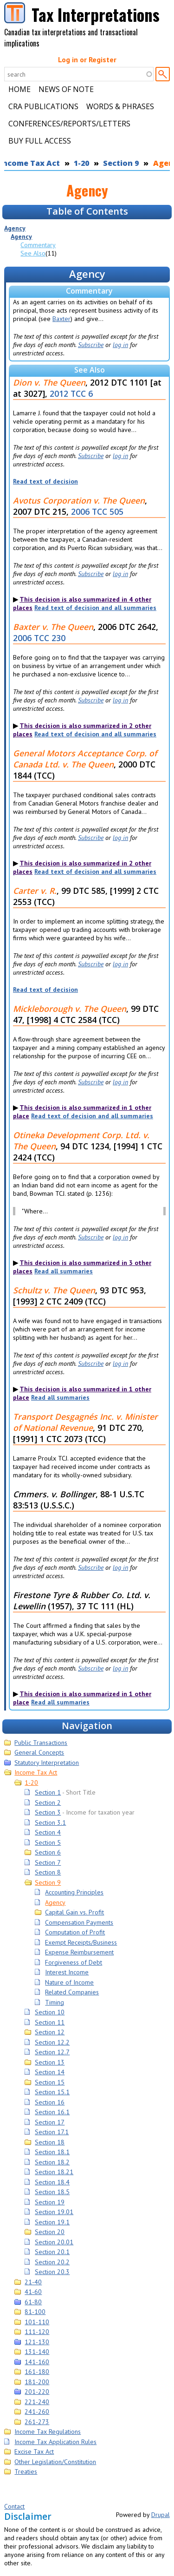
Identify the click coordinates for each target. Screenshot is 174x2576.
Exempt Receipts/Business (81, 1942)
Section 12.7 (52, 2052)
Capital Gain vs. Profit (74, 1912)
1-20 (81, 163)
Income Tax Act (35, 1772)
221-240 (37, 2402)
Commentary (38, 245)
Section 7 (48, 1862)
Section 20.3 (52, 2272)
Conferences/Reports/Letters (69, 123)
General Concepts (39, 1752)
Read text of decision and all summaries (95, 607)
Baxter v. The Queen (53, 626)
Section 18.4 (52, 2182)
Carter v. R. (35, 890)
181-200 (37, 2382)
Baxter (61, 319)
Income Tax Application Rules (55, 2442)
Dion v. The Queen (49, 382)
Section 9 (121, 163)
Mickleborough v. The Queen (69, 1008)
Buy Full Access (39, 141)
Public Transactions (40, 1742)
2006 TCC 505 (97, 511)
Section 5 (48, 1842)
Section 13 (49, 2062)
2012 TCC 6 (71, 393)
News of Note (66, 89)
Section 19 (49, 2202)
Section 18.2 (52, 2162)
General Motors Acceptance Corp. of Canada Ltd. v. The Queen (85, 758)
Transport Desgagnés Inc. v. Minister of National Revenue (85, 1422)
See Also (32, 253)
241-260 (37, 2411)
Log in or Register (87, 59)
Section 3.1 (50, 1822)
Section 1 (48, 1792)
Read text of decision (45, 481)
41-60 (33, 2292)
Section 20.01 (54, 2242)
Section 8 (48, 1872)
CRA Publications (43, 106)
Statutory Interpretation (46, 1762)
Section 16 (49, 2102)
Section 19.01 (54, 2212)
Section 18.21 (54, 2172)
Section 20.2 (52, 2262)
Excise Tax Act (34, 2451)
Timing (54, 2002)
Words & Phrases (120, 106)
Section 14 (49, 2072)
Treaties (25, 2471)
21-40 (33, 2282)
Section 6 (48, 1852)
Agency (15, 228)
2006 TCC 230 (39, 637)
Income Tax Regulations (47, 2431)
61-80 (33, 2302)
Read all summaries (63, 1271)
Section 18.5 (52, 2192)
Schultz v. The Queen (54, 1290)
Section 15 (49, 2082)
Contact (14, 2506)
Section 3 (48, 1812)
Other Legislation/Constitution (55, 2462)
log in (120, 345)
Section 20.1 (52, 2252)
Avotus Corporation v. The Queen (79, 500)
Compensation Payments (79, 1922)
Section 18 (49, 2142)
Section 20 (49, 2232)
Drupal (160, 2514)
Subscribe (90, 345)
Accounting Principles (74, 1892)
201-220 (37, 2391)
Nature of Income (69, 1982)
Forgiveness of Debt (73, 1962)
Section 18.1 (52, 2152)
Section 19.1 (52, 2222)
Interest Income (67, 1972)
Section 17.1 (52, 2132)
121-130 (37, 2342)
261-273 (37, 2422)
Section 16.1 (52, 2112)
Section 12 (49, 2032)
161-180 (37, 2371)
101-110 (37, 2322)
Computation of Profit (75, 1932)
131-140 (37, 2351)
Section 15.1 (52, 2092)
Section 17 (49, 2122)
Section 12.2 (52, 2042)
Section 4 (48, 1832)
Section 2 (48, 1802)
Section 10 (49, 2012)
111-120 (37, 2331)
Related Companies (72, 1992)
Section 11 (49, 2022)
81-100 (35, 2311)
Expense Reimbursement (79, 1952)
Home (19, 89)
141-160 (37, 2362)
